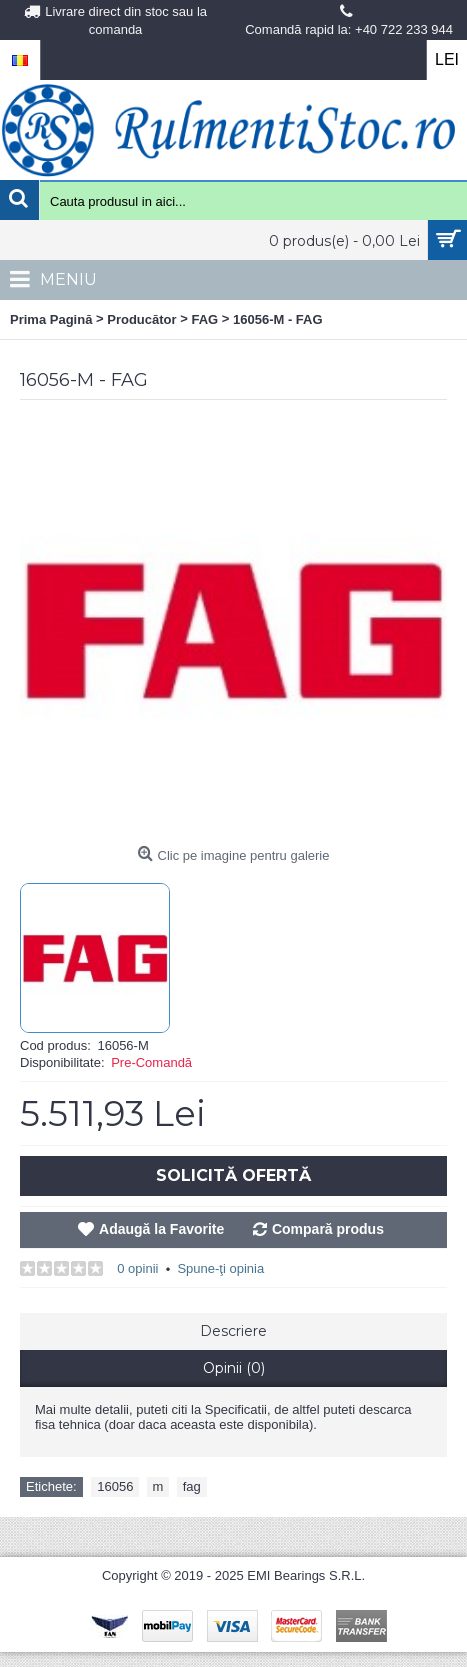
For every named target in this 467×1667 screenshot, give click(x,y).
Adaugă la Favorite (161, 1229)
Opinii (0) (234, 1368)
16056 (115, 1486)
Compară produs (328, 1229)
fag (192, 1486)
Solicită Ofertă (233, 1175)
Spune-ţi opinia (220, 1268)
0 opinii (137, 1268)
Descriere (233, 1331)
